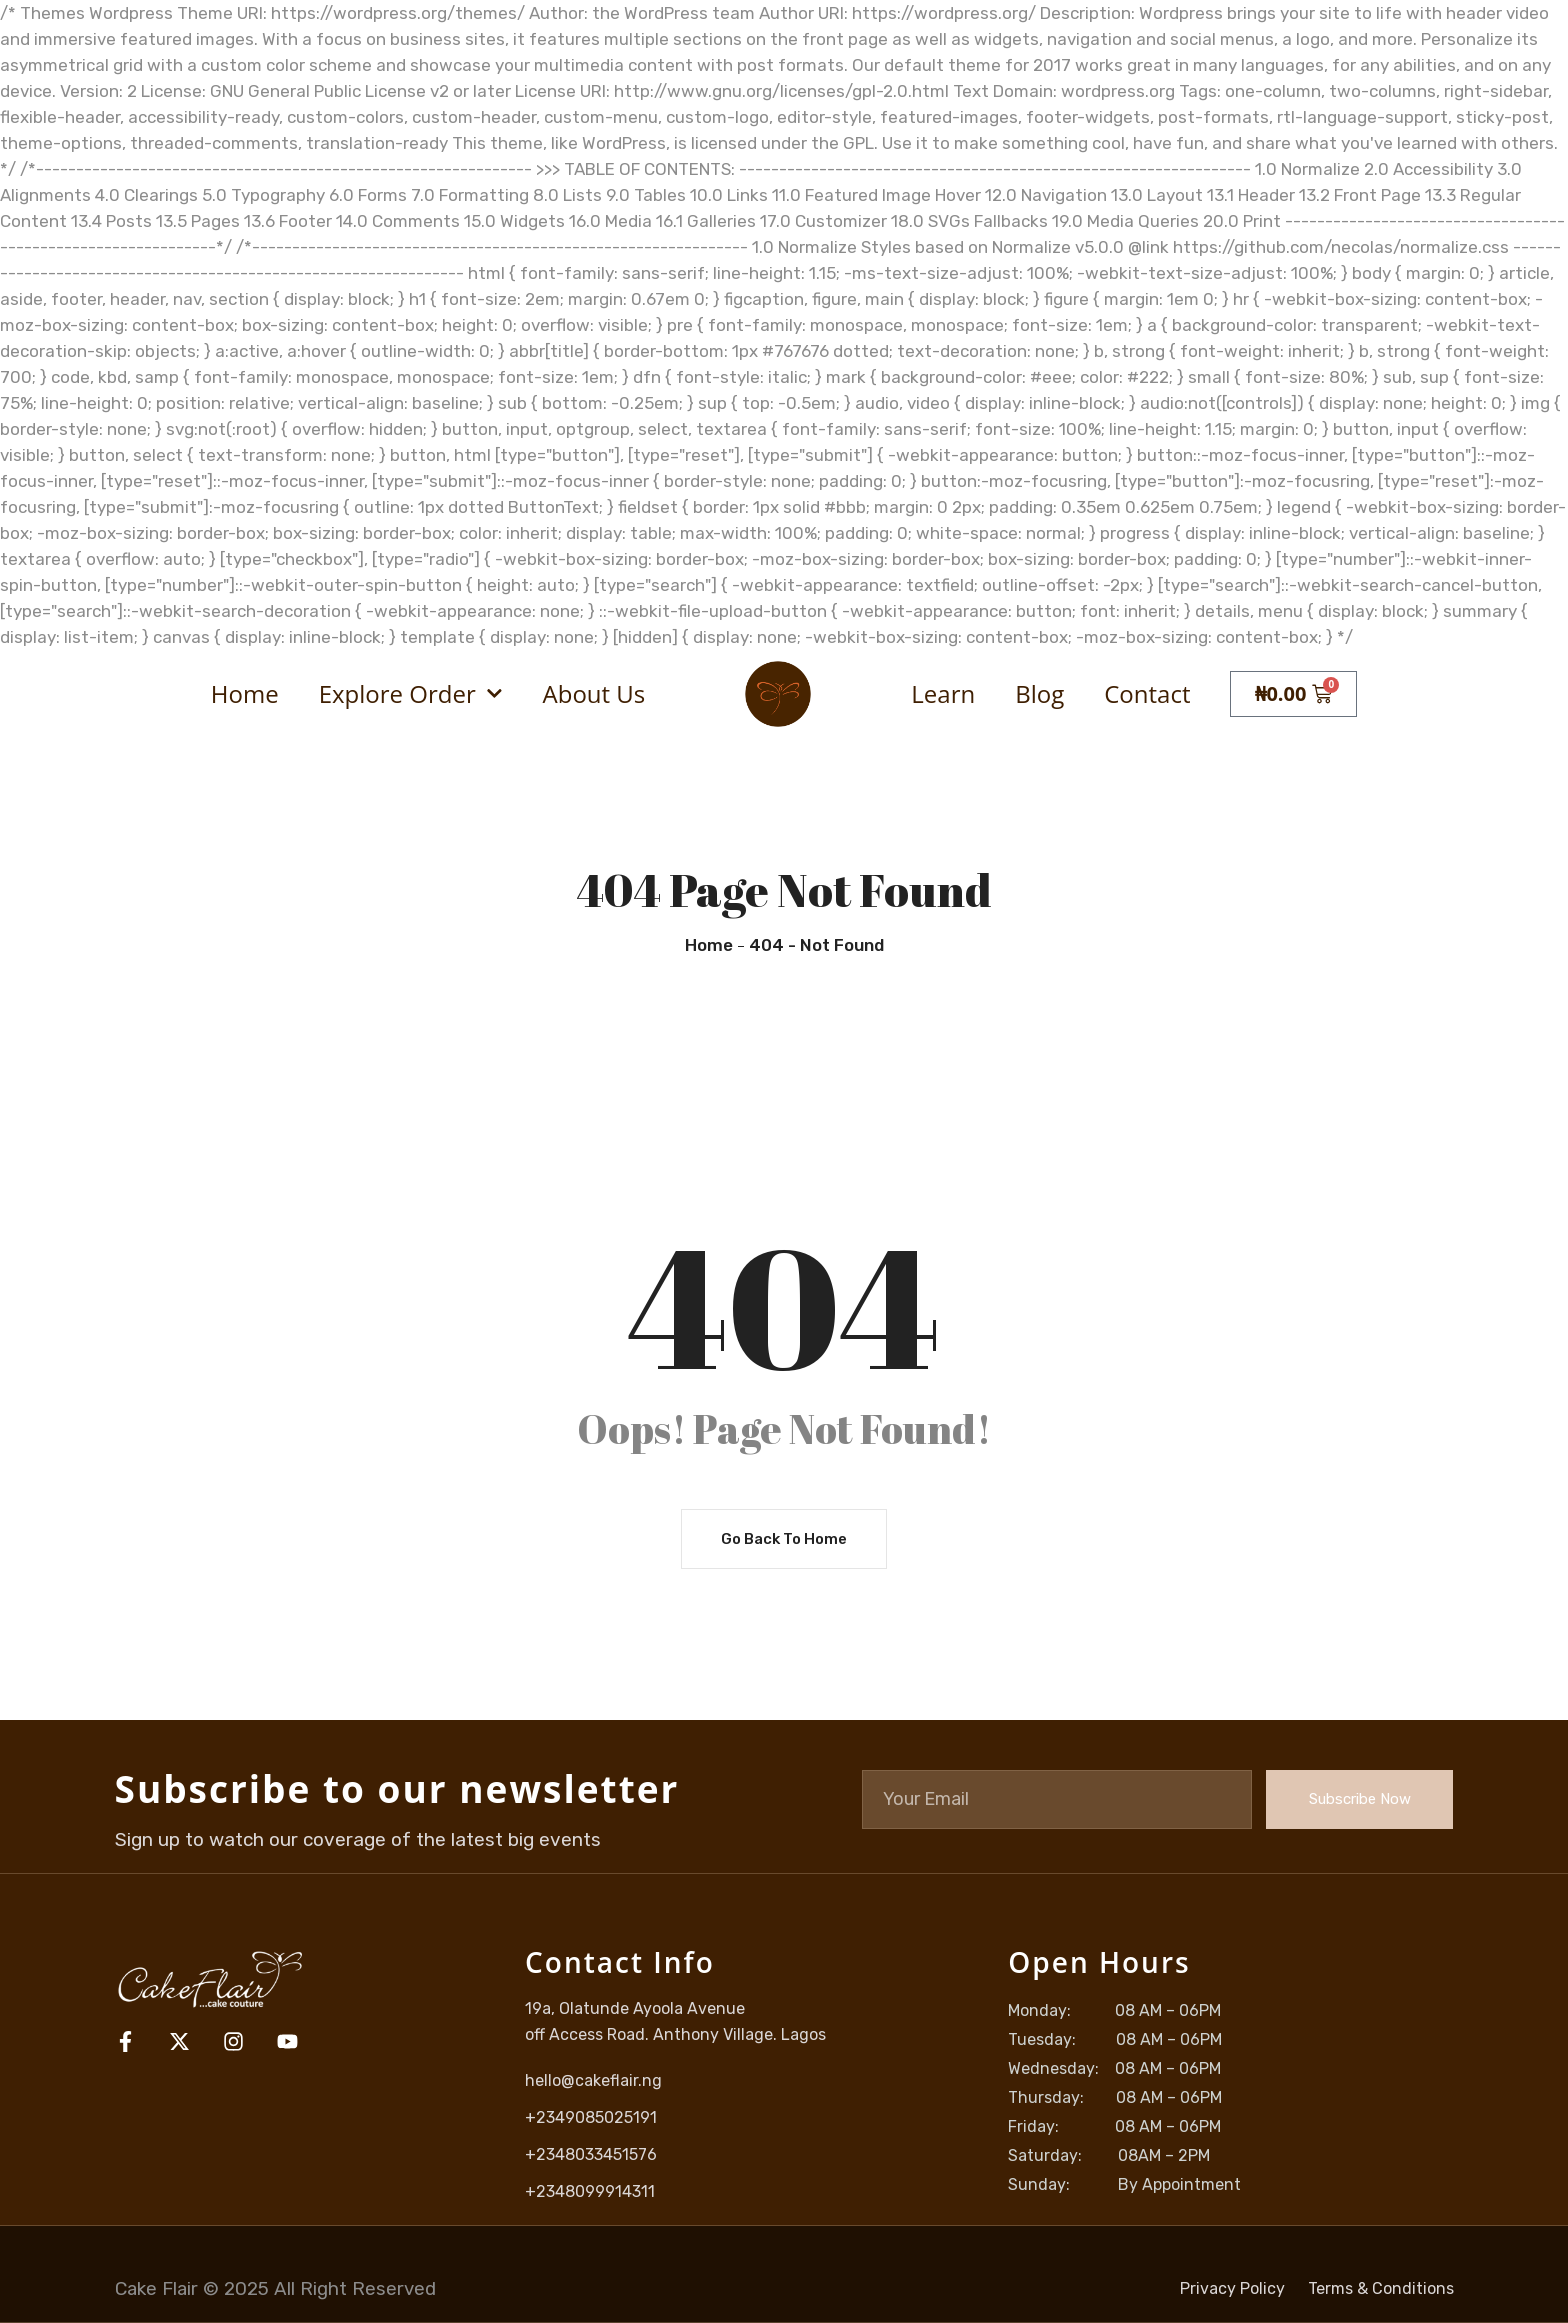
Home (245, 693)
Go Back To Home (784, 1540)
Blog (1039, 693)
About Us (594, 693)
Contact (1147, 693)
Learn (943, 693)
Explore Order (411, 693)
